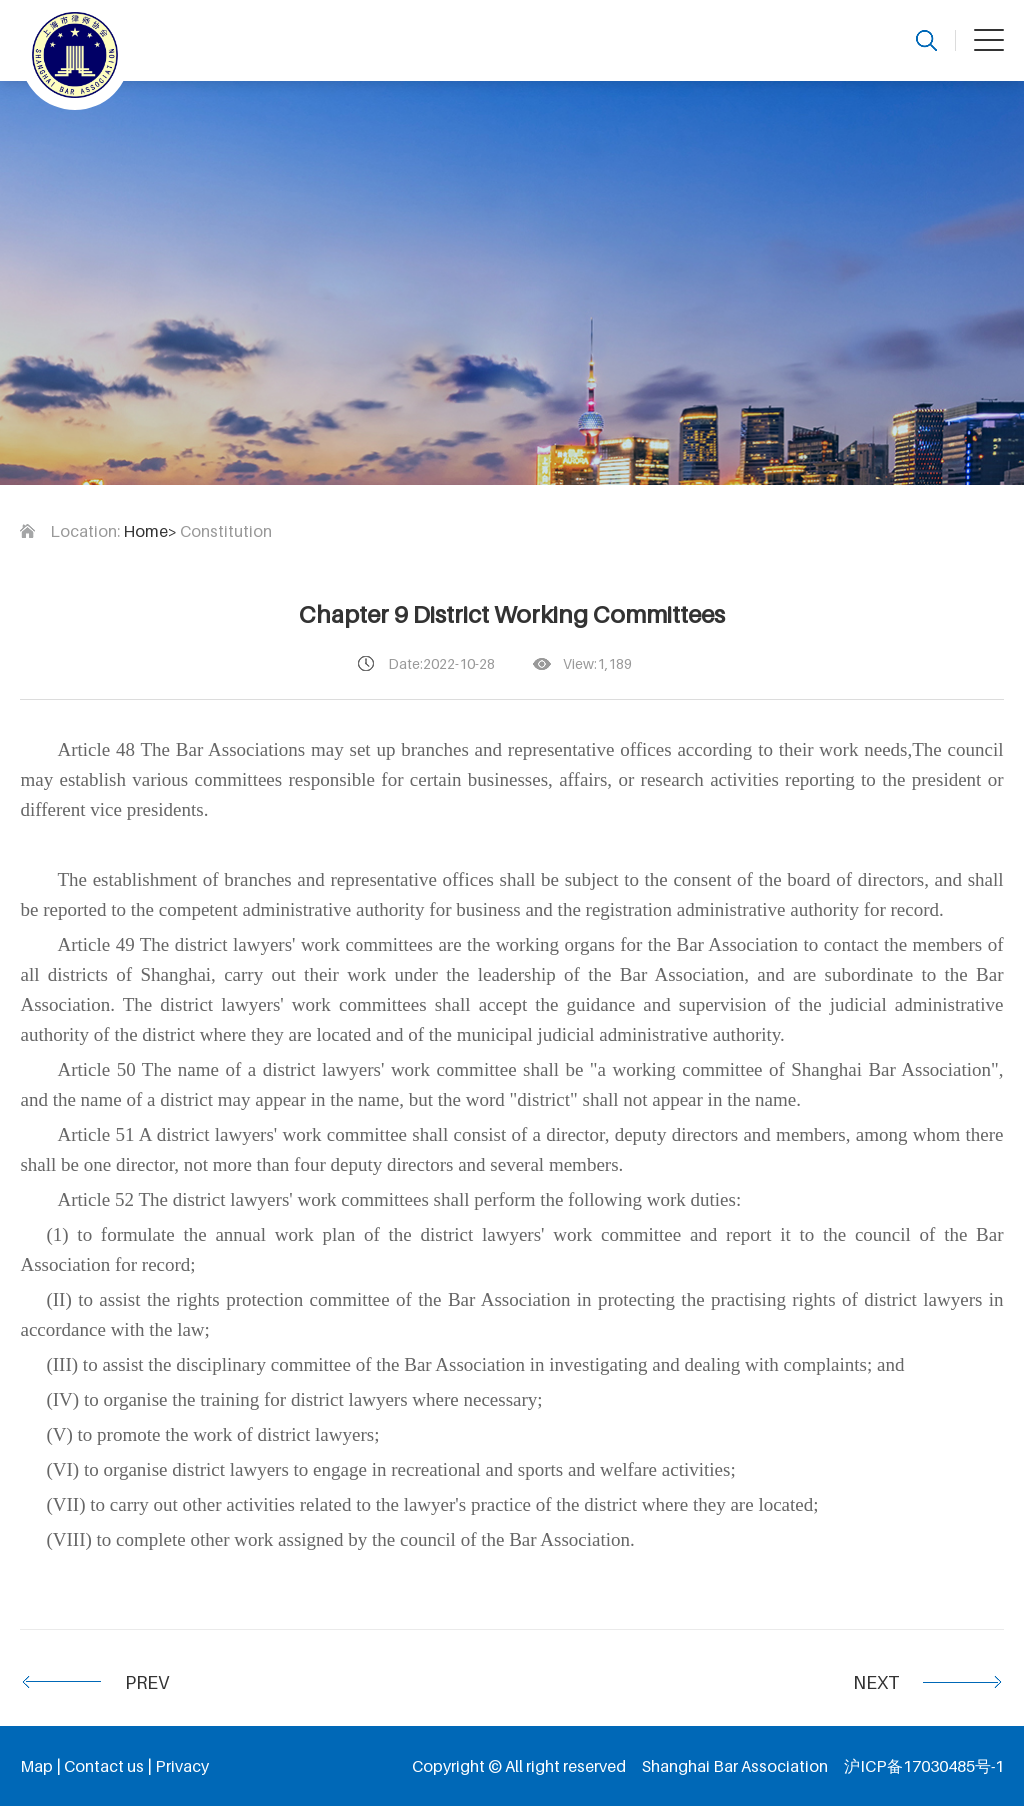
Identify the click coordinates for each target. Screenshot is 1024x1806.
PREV (147, 1682)
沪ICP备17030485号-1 (924, 1766)
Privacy (182, 1766)
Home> (150, 531)
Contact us (104, 1766)
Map (36, 1766)
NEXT (876, 1682)
